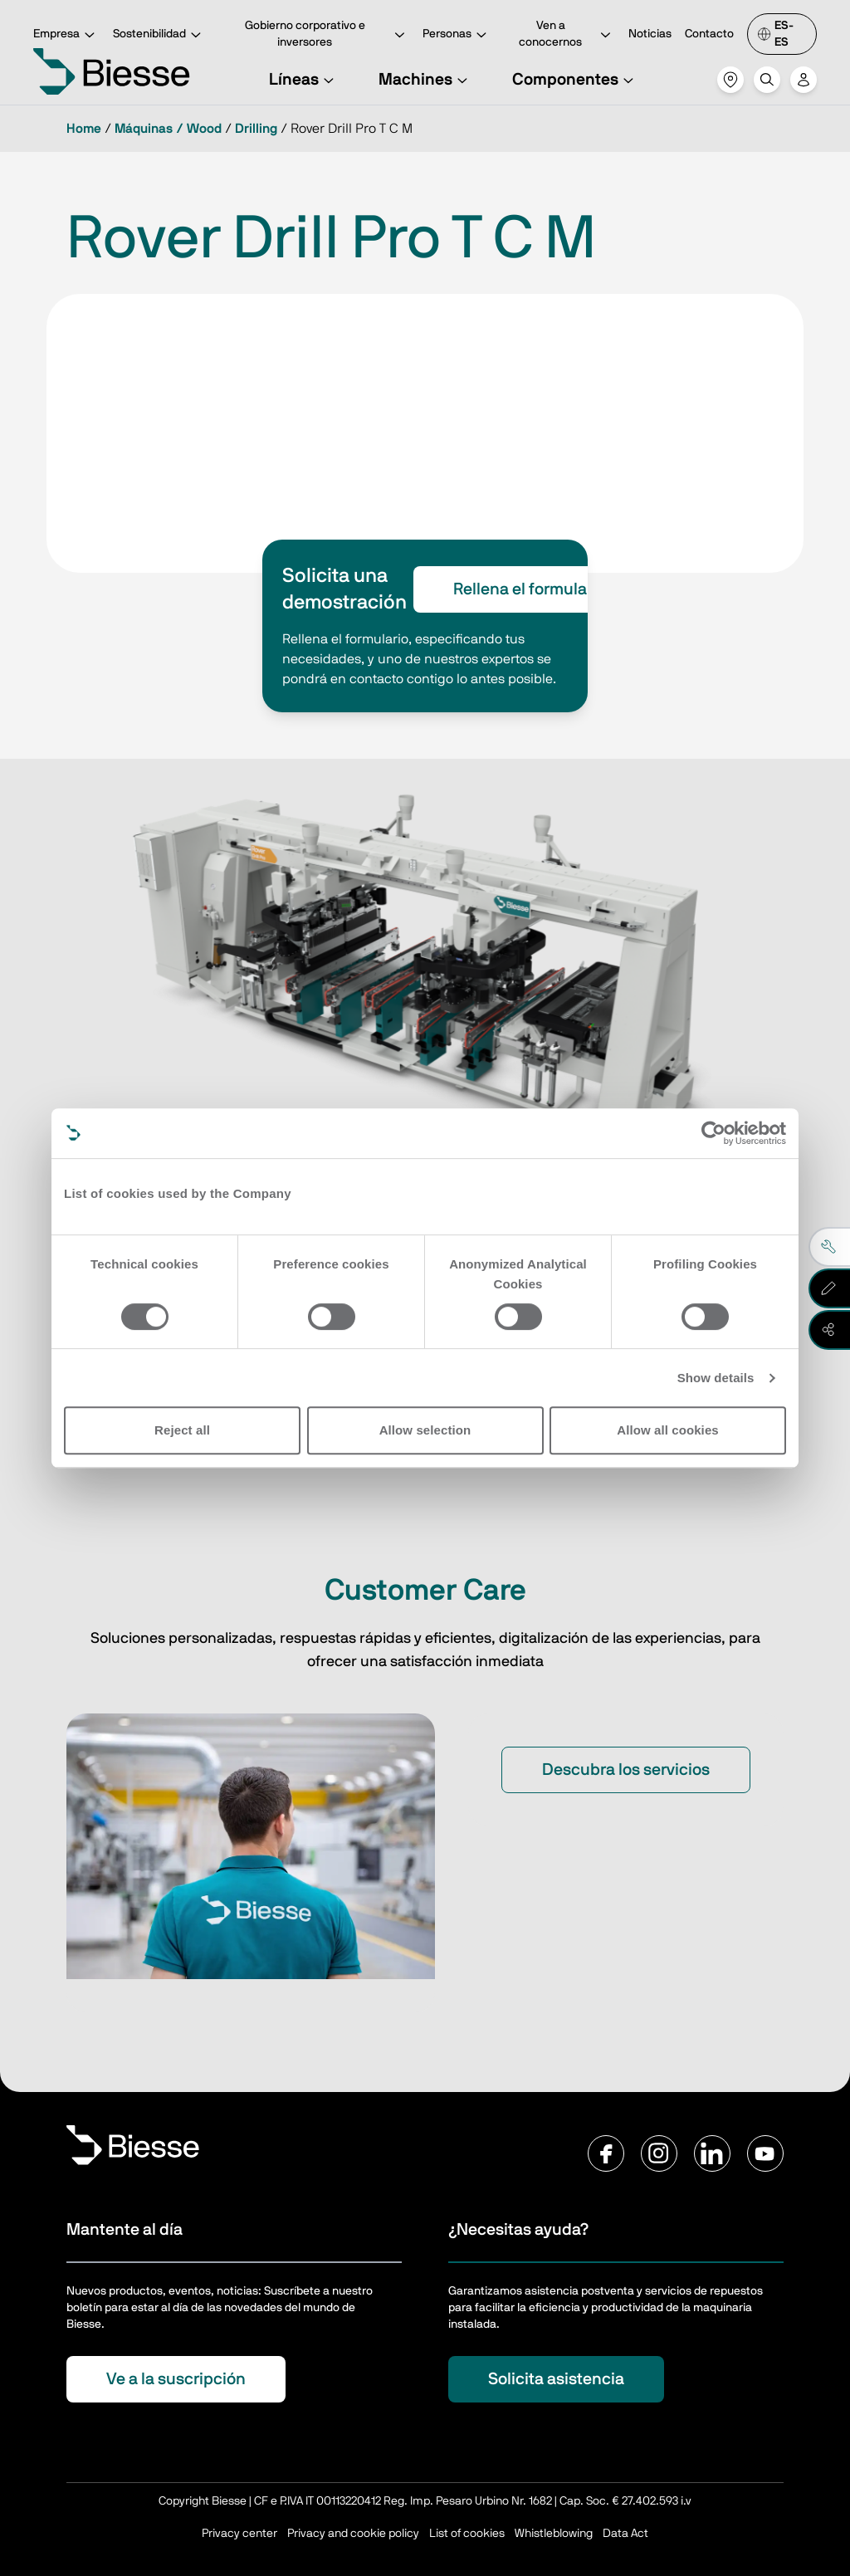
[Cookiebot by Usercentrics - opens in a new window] (713, 1133)
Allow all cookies (668, 1430)
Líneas (304, 79)
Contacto (709, 34)
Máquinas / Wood (168, 128)
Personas (457, 35)
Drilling (256, 128)
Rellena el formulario (529, 589)
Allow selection (425, 1430)
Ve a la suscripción (176, 2379)
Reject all (182, 1430)
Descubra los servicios (626, 1770)
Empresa (66, 35)
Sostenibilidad (159, 35)
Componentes (575, 79)
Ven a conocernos (567, 34)
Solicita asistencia (556, 2379)
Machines (425, 79)
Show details (716, 1378)
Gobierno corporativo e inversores (327, 34)
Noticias (650, 34)
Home (83, 128)
